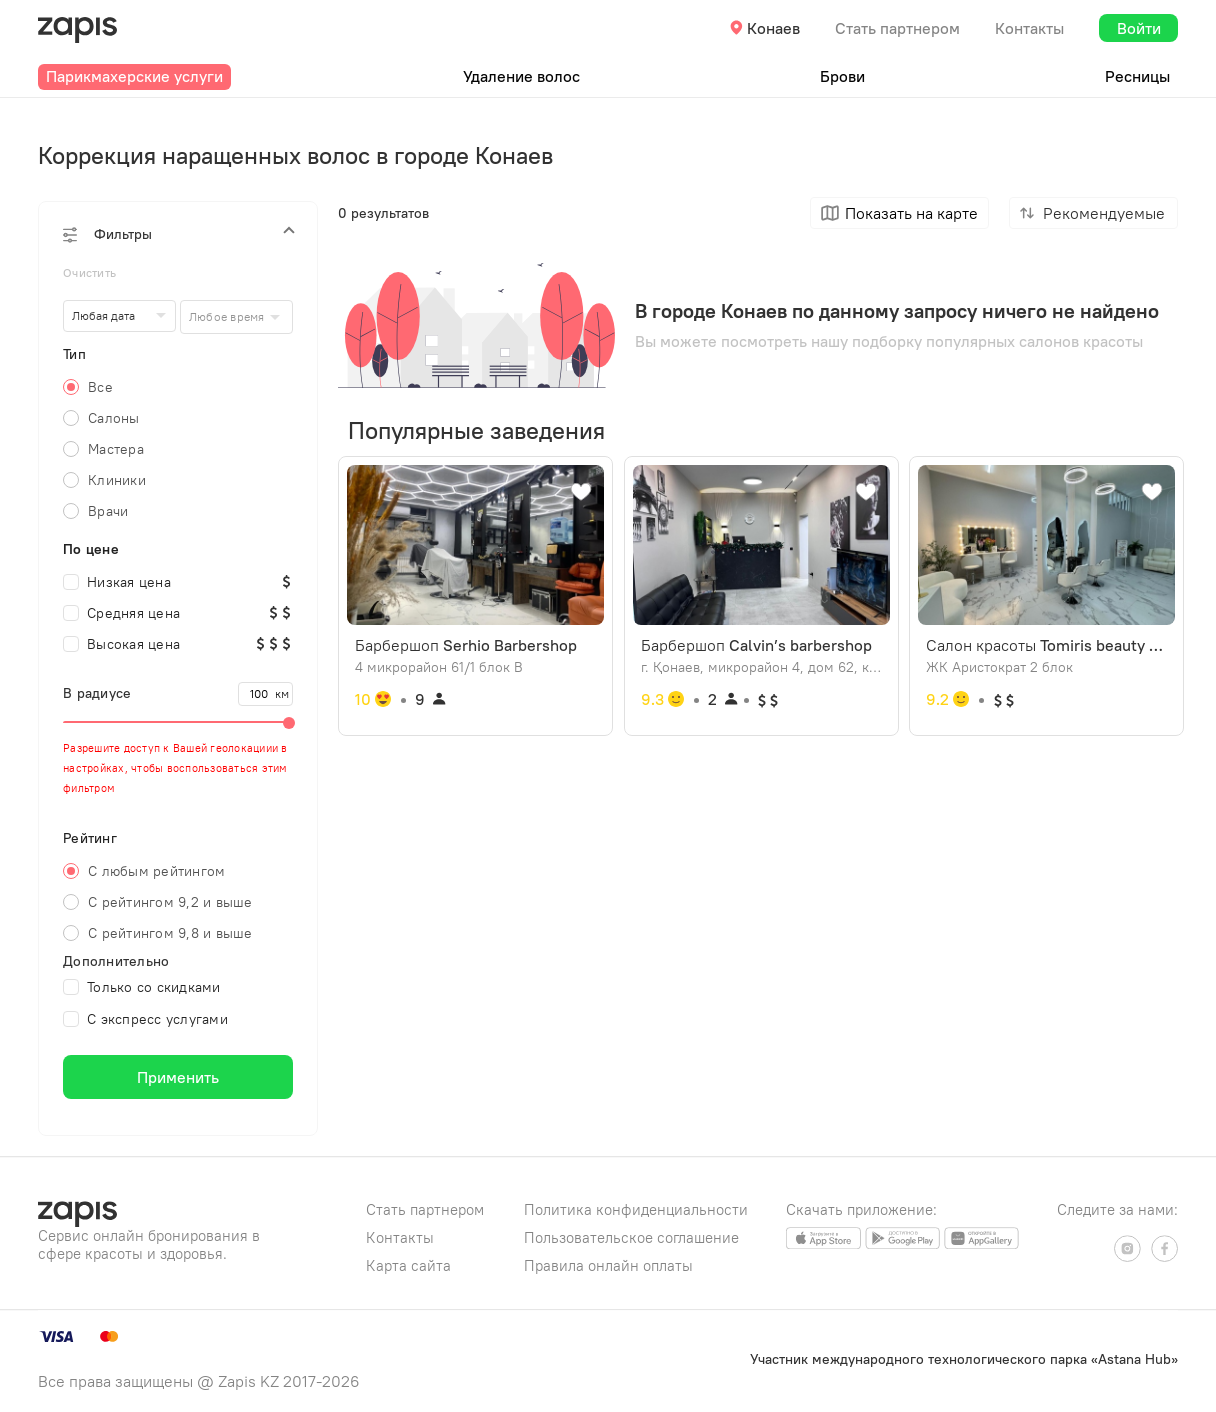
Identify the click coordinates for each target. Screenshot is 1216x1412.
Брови (842, 76)
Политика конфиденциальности (636, 1209)
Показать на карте (911, 213)
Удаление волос (521, 76)
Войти (1139, 28)
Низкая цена (117, 582)
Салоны (114, 418)
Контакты (1029, 28)
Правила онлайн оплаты (608, 1265)
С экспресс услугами (145, 1019)
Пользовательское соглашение (631, 1237)
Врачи (108, 511)
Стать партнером (897, 28)
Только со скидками (142, 987)
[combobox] (236, 317)
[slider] (178, 722)
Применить (178, 1077)
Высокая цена (121, 644)
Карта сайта (408, 1265)
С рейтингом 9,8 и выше (170, 933)
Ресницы (1137, 76)
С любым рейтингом (156, 871)
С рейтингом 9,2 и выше (170, 902)
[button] (178, 234)
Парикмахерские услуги (134, 76)
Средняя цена (121, 613)
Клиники (117, 480)
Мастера (116, 449)
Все (100, 387)
